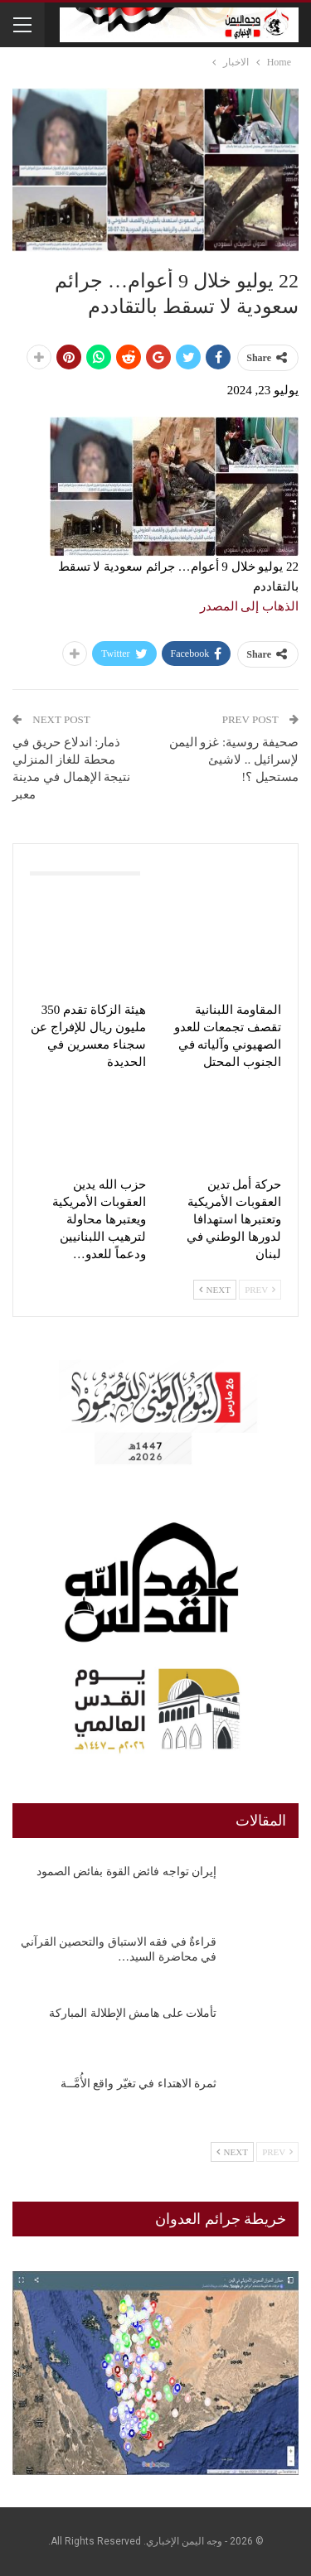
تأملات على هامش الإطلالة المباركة (132, 2013)
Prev (260, 1290)
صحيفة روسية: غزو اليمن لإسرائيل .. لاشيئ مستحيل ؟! (234, 760)
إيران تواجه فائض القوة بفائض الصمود (126, 1871)
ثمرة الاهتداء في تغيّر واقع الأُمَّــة (139, 2083)
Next (215, 1290)
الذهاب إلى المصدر (249, 606)
